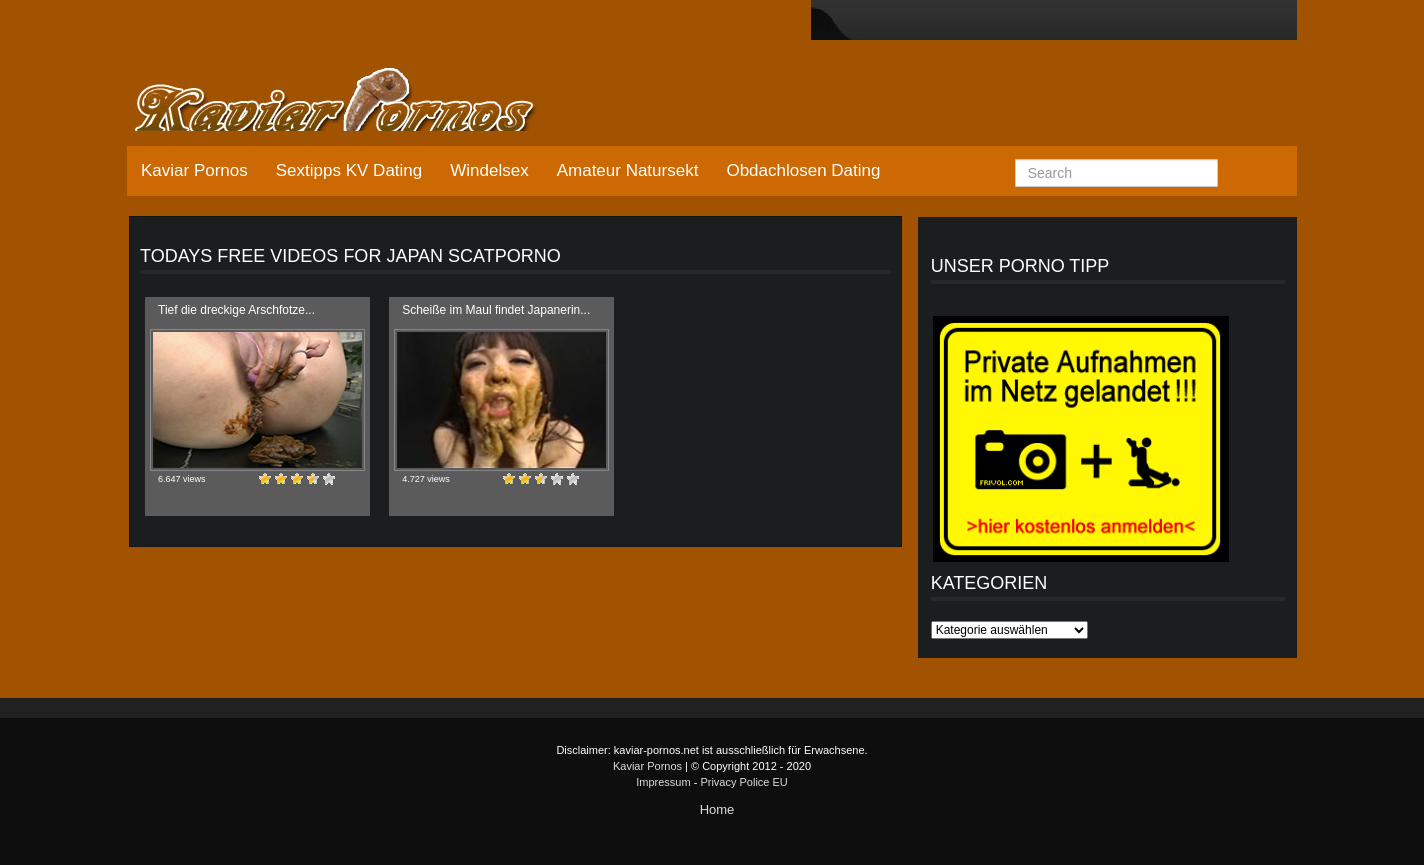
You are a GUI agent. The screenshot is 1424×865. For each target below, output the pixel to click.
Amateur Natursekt (628, 170)
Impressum (663, 782)
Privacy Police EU (743, 782)
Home (717, 809)
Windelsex (489, 170)
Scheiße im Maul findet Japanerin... (496, 310)
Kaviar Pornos (194, 170)
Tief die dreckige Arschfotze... (236, 310)
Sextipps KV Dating (349, 170)
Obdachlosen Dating (803, 170)
